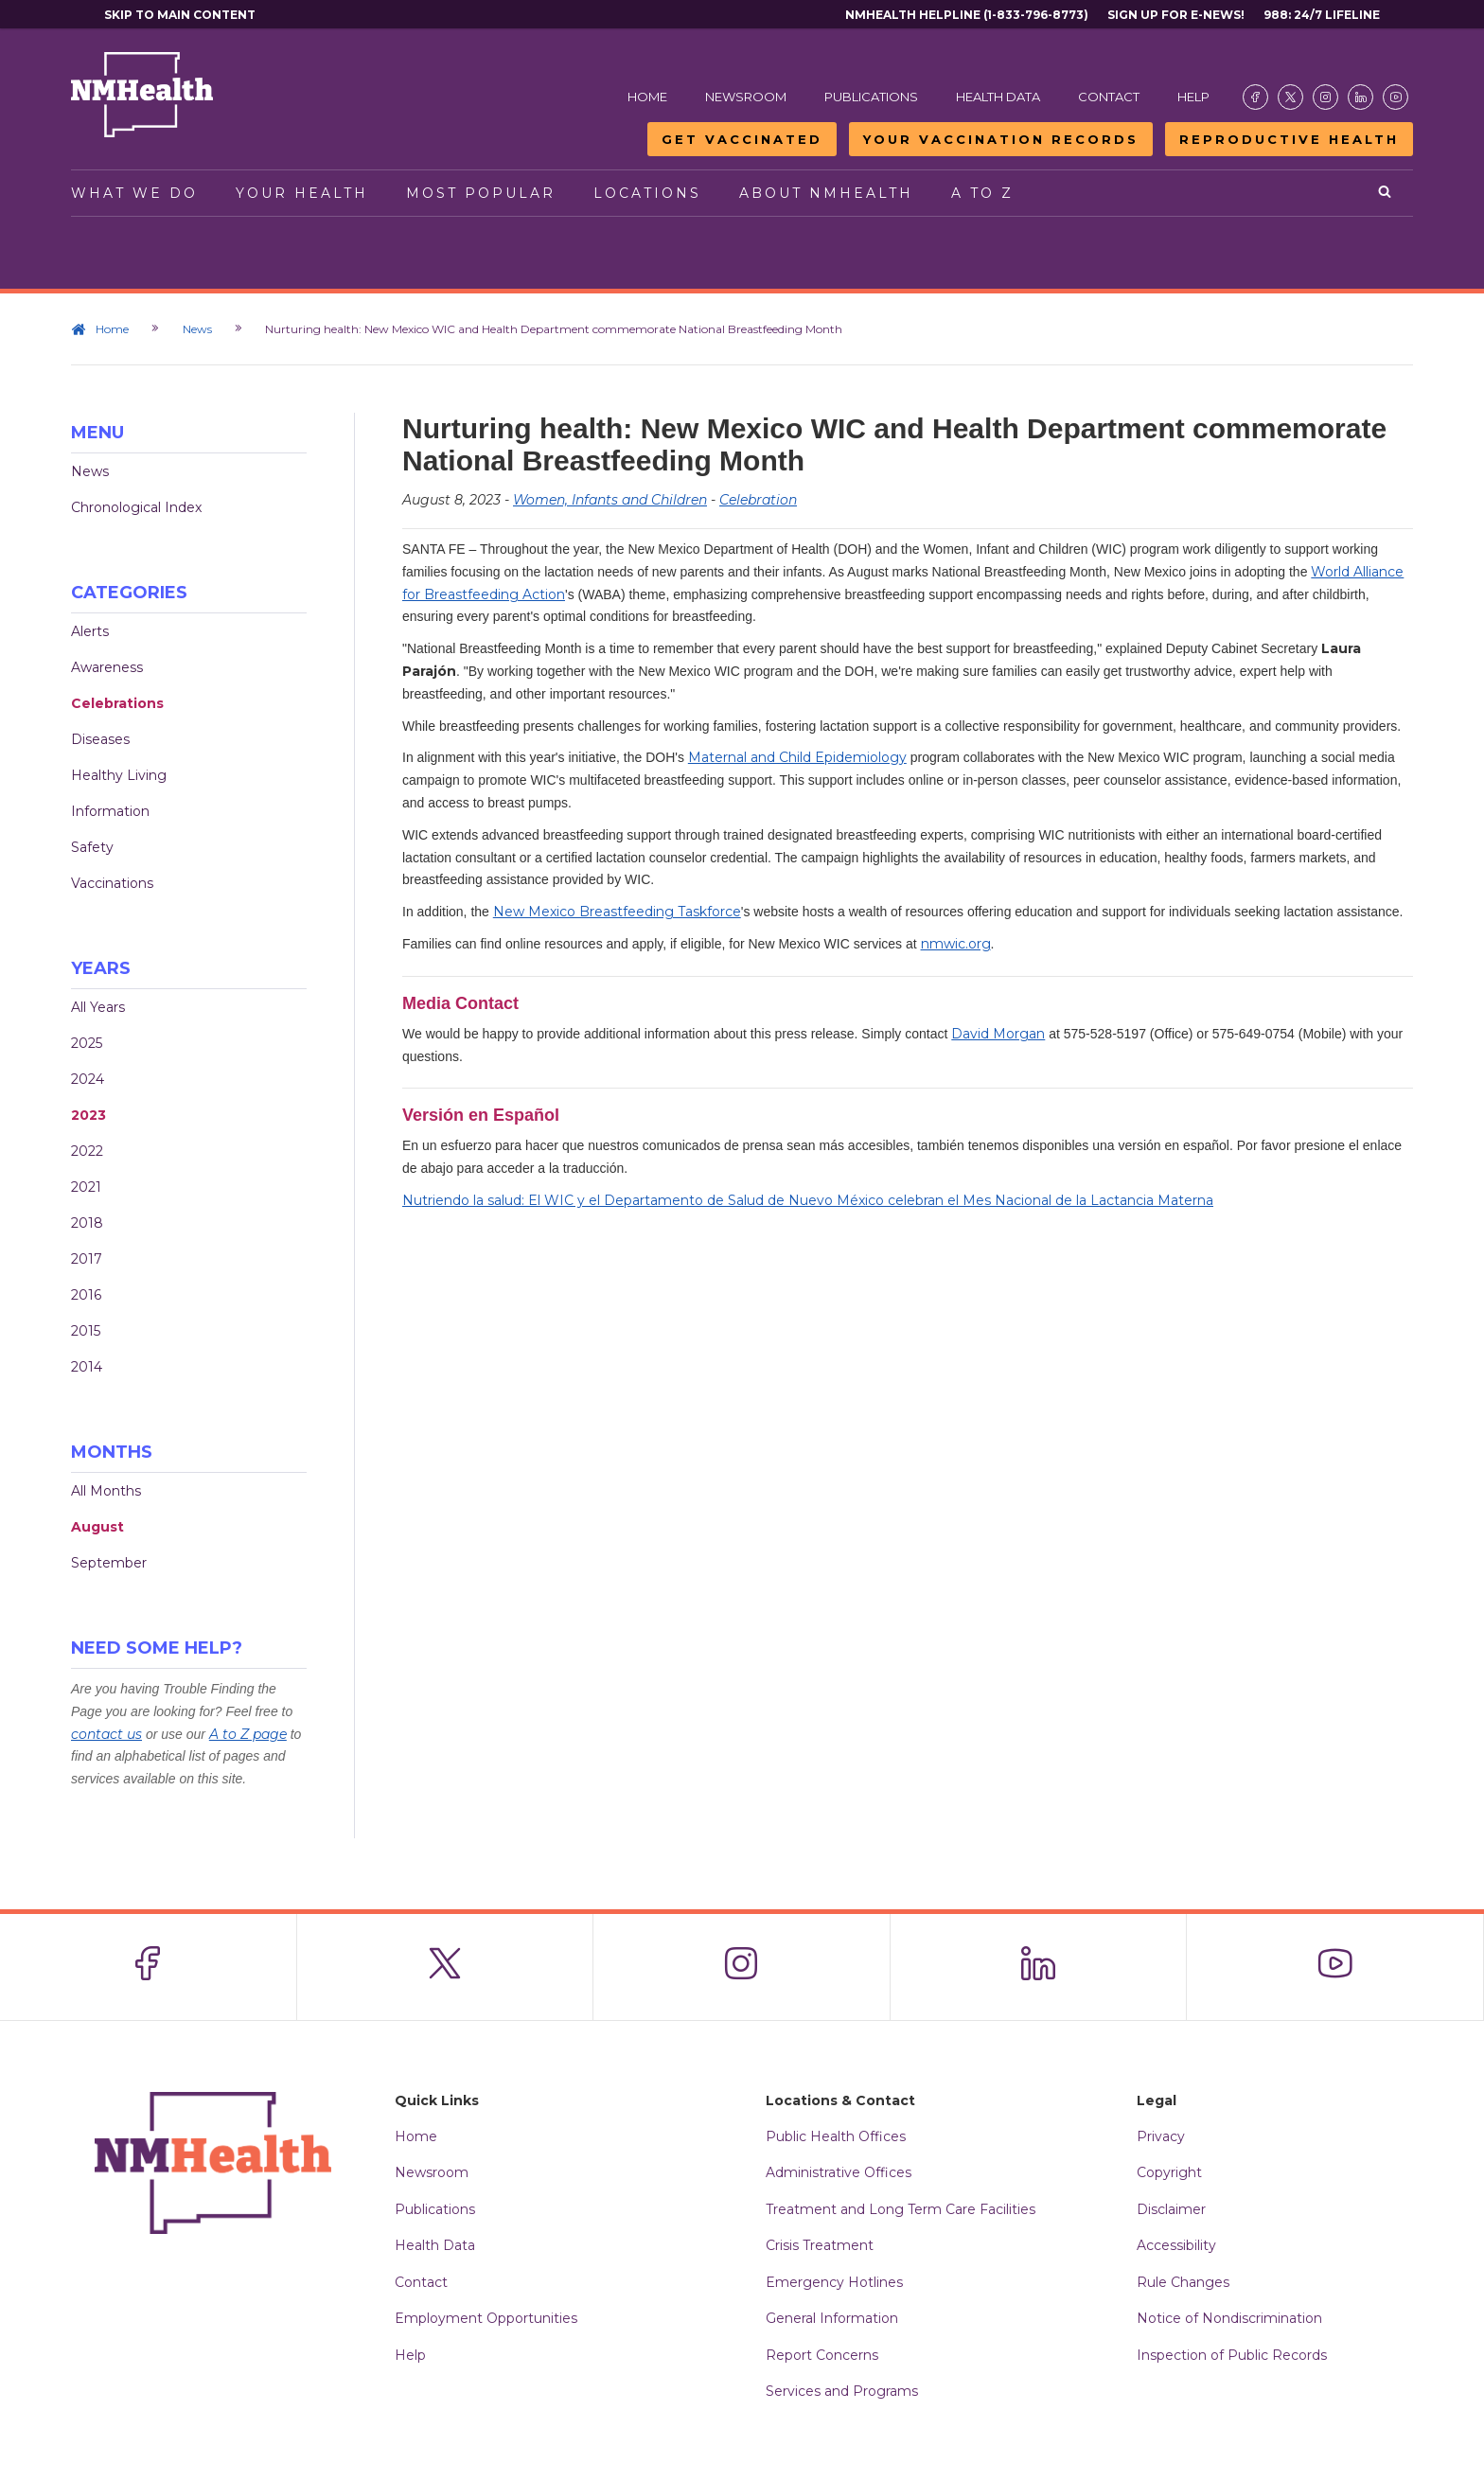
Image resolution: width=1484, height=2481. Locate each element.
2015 (85, 1330)
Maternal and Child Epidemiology (797, 757)
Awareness (107, 667)
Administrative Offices (838, 2172)
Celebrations (117, 703)
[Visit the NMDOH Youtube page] (1395, 97)
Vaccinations (112, 883)
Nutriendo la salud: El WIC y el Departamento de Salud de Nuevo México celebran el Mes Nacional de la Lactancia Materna (807, 1200)
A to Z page (248, 1734)
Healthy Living (119, 775)
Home (647, 96)
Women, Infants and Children (610, 499)
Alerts (90, 631)
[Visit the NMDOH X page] (1290, 97)
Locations (647, 193)
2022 (87, 1151)
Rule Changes (1183, 2282)
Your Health (302, 193)
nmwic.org (956, 943)
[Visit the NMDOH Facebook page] (1255, 97)
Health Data (998, 96)
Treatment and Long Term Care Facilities (900, 2209)
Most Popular (481, 193)
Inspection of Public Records (1232, 2355)
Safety (92, 847)
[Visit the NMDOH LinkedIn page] (1360, 97)
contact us (106, 1734)
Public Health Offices (836, 2136)
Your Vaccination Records (1001, 139)
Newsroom (745, 96)
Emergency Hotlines (834, 2282)
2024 (87, 1079)
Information (110, 811)
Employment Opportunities (486, 2318)
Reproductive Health (1289, 139)
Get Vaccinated (742, 139)
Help (1193, 96)
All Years (98, 1007)
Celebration (758, 499)
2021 (86, 1187)
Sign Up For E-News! (1176, 15)
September (109, 1562)
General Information (832, 2318)
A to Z (982, 193)
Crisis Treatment (820, 2245)
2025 (86, 1043)
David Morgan (998, 1033)
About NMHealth (826, 193)
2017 (86, 1258)
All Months (106, 1490)
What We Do (134, 193)
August (97, 1526)
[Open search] (1386, 193)
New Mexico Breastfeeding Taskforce (617, 911)
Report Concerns (822, 2355)
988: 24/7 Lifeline (1321, 15)
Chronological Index (136, 507)
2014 (86, 1366)
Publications (871, 96)
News (198, 329)
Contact (1109, 96)
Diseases (100, 739)
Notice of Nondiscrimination (1229, 2318)
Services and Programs (842, 2391)
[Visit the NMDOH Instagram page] (1325, 97)
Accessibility (1176, 2245)
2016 (86, 1294)
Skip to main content (180, 15)
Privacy (1161, 2136)
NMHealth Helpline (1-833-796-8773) (966, 15)
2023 (88, 1115)
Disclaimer (1171, 2209)
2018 (87, 1223)
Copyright (1169, 2172)
